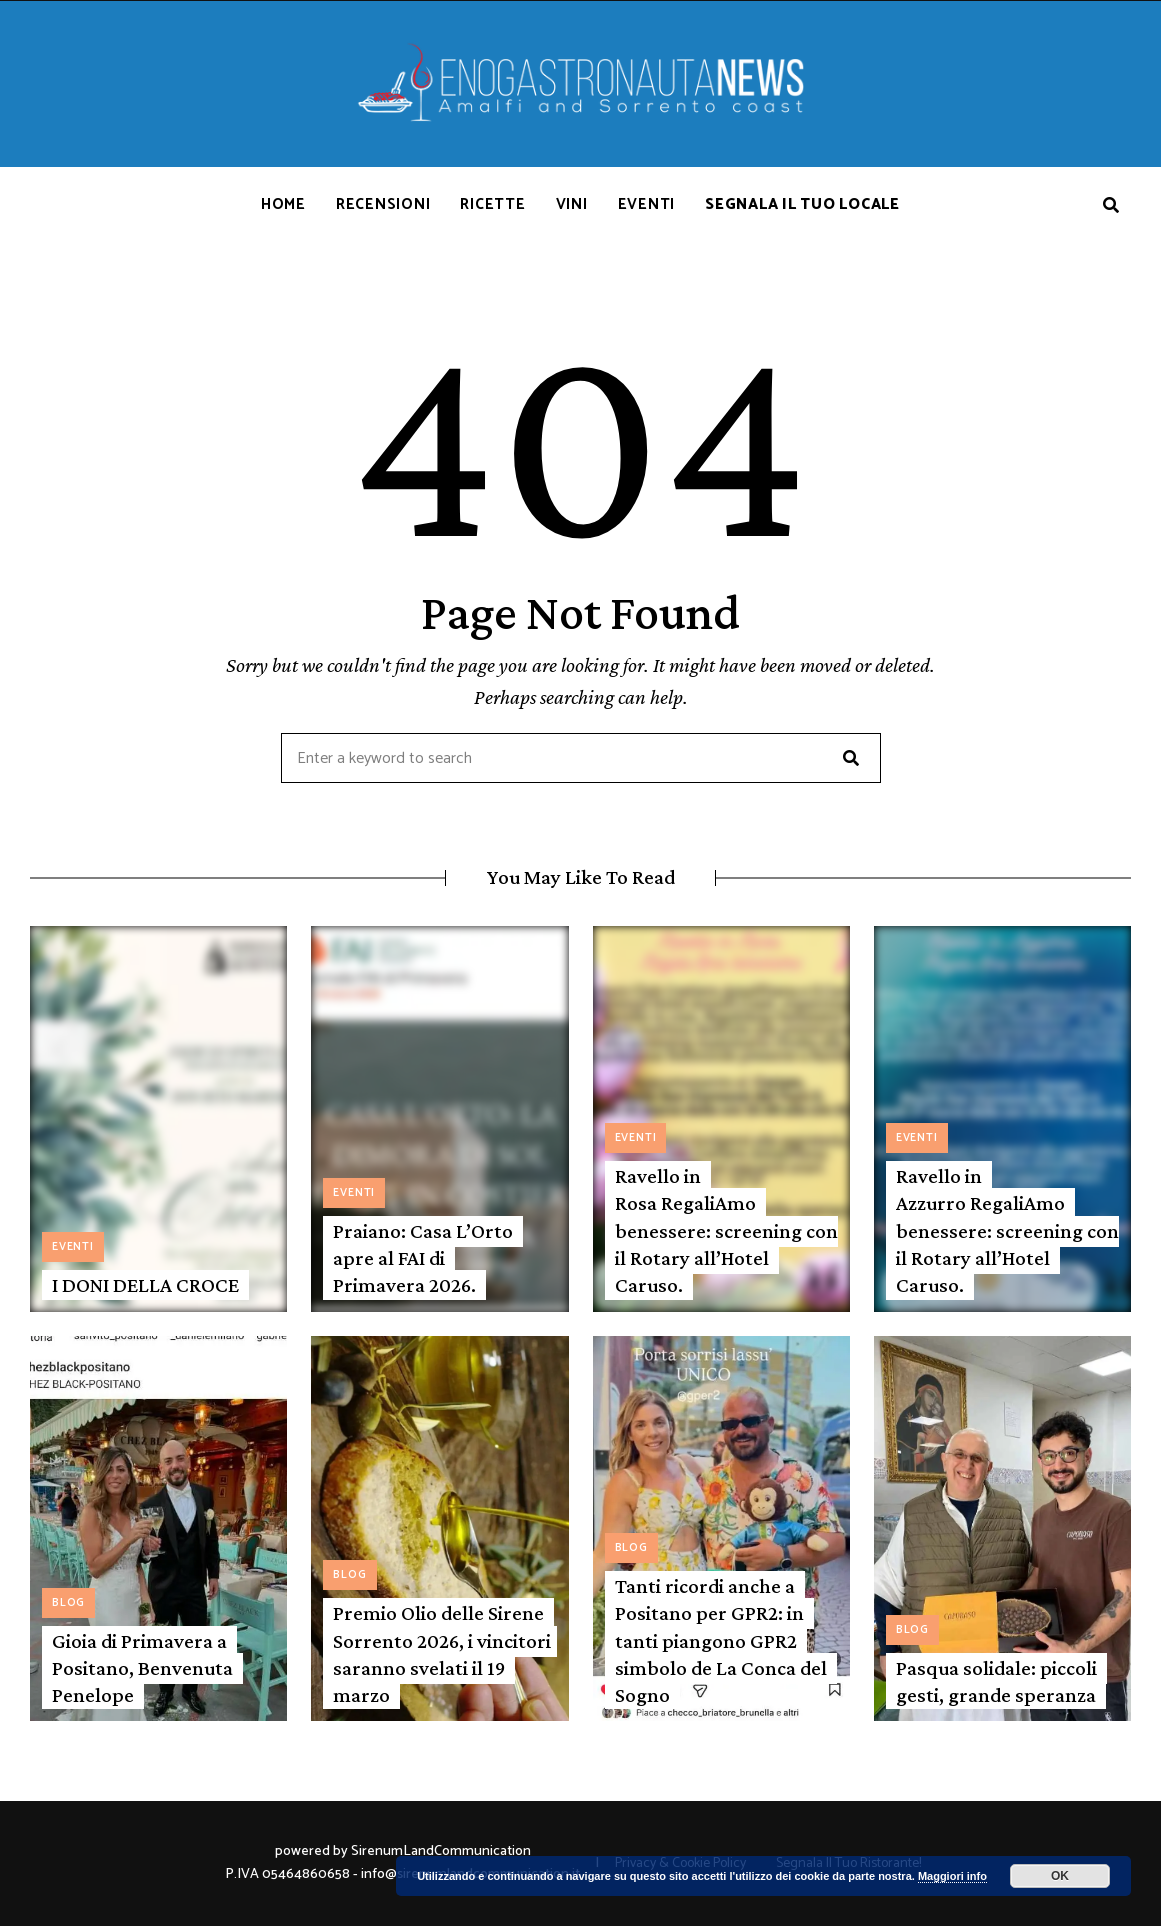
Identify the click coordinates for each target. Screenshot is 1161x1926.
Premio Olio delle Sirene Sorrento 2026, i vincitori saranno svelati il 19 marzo (442, 1654)
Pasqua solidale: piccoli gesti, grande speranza (996, 1681)
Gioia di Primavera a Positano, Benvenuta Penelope (142, 1668)
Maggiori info (952, 1876)
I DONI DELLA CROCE (145, 1285)
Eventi (73, 1247)
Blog (68, 1603)
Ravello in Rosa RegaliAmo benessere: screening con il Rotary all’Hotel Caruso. (726, 1230)
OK (1060, 1876)
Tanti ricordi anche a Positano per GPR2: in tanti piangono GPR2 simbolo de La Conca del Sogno (721, 1640)
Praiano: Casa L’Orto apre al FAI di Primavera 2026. (423, 1258)
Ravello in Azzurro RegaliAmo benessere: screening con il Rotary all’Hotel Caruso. (1007, 1230)
